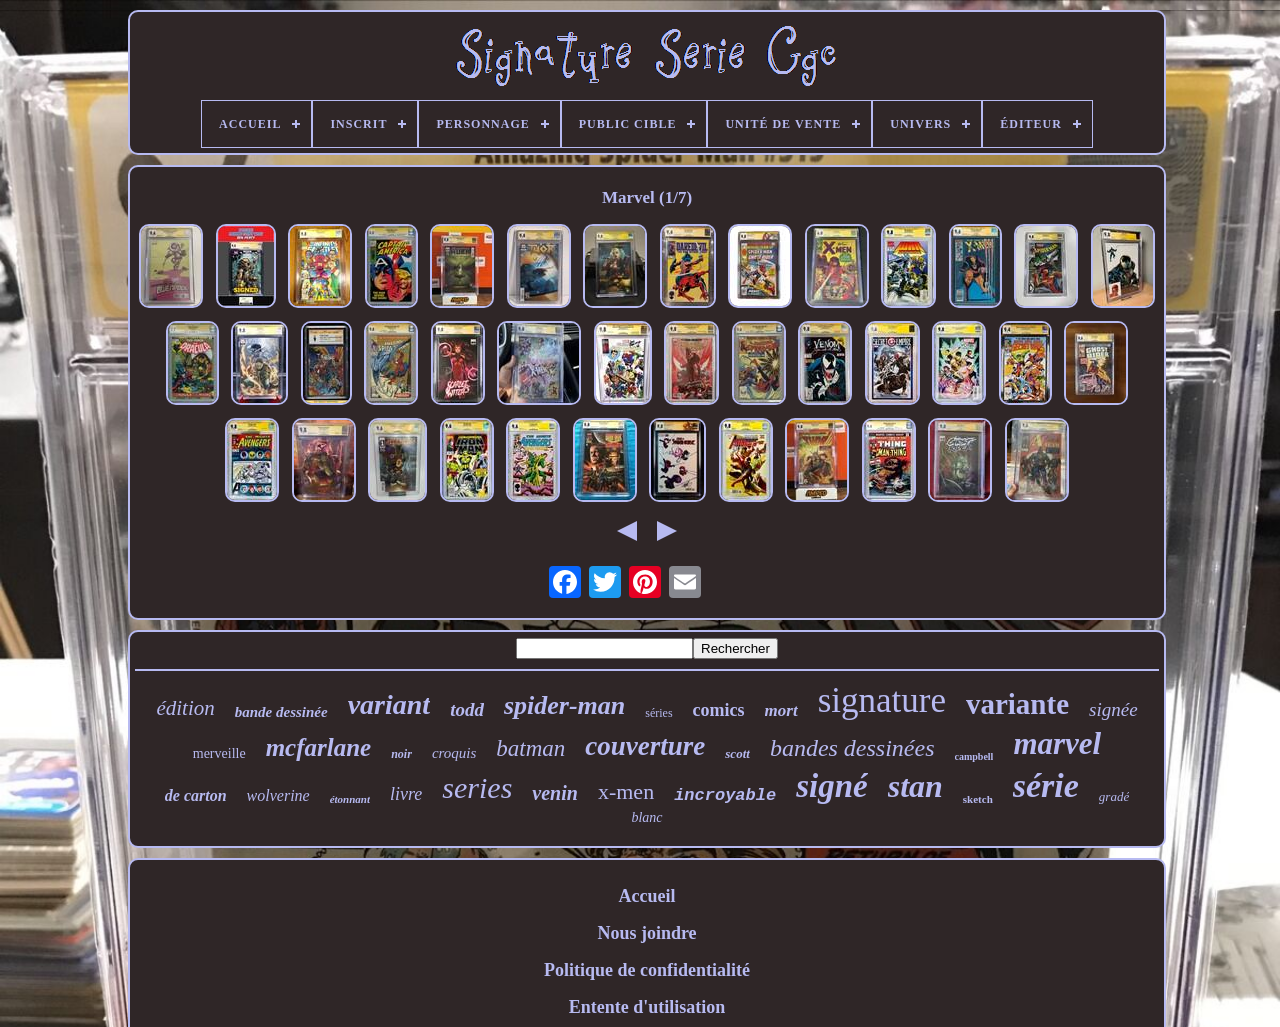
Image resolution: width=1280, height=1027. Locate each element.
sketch (978, 799)
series (477, 787)
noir (401, 754)
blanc (646, 817)
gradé (1114, 796)
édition (185, 708)
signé (832, 786)
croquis (454, 753)
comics (719, 710)
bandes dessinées (852, 748)
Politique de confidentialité (647, 970)
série (1046, 785)
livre (406, 794)
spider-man (564, 705)
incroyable (725, 795)
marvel (1057, 743)
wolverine (278, 795)
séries (658, 713)
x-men (626, 791)
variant (389, 704)
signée (1113, 709)
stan (915, 786)
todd (467, 709)
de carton (196, 795)
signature (882, 700)
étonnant (350, 799)
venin (555, 793)
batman (530, 748)
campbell (974, 756)
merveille (219, 753)
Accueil (647, 896)
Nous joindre (646, 933)
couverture (645, 746)
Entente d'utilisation (647, 1007)
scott (737, 753)
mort (781, 710)
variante (1017, 704)
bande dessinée (281, 712)
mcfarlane (319, 747)
